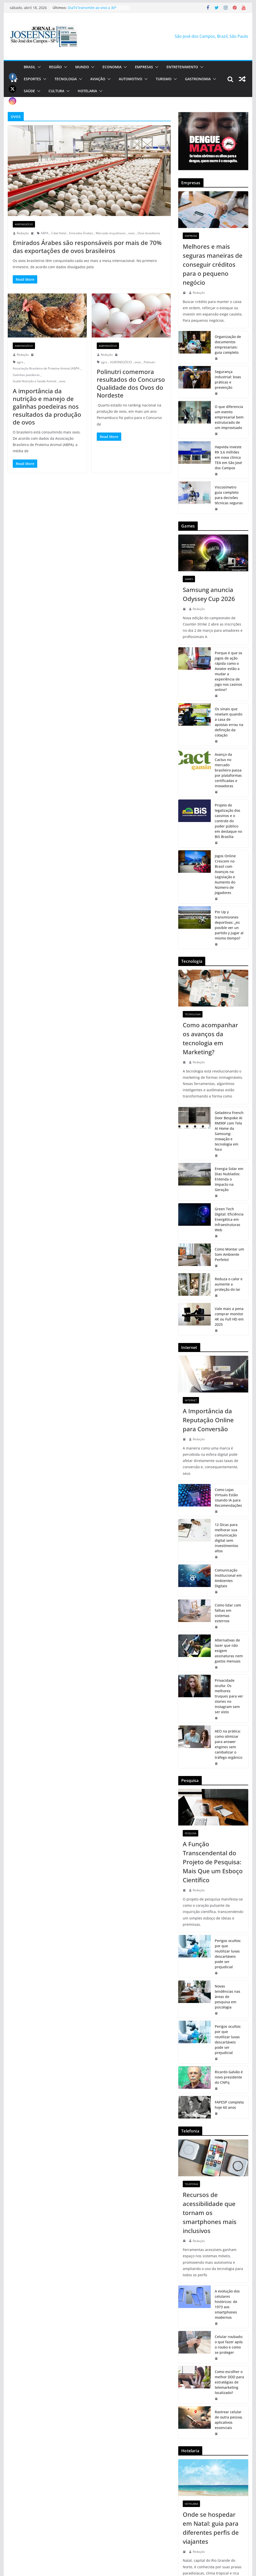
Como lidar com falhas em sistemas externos (228, 1613)
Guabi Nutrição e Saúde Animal (34, 381)
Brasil (30, 66)
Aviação (97, 78)
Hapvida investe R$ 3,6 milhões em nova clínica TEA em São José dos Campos (228, 457)
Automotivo (130, 78)
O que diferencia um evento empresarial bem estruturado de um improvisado (229, 417)
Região (55, 66)
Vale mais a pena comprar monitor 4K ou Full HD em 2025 (229, 1316)
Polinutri (149, 362)
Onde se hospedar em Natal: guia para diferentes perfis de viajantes (211, 2528)
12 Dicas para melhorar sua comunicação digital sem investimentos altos (226, 1537)
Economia (112, 66)
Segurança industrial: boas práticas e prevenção (228, 379)
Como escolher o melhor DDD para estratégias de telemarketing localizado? (229, 2382)
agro (20, 362)
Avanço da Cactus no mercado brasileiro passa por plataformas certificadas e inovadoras (228, 770)
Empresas (144, 66)
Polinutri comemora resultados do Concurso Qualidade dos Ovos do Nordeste (131, 383)
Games (189, 579)
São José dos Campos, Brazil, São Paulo (211, 36)
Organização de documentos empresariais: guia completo (228, 344)
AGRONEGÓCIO (121, 362)
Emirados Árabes (81, 233)
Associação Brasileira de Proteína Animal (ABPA (46, 368)
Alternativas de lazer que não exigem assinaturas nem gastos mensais (229, 1651)
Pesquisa (190, 1833)
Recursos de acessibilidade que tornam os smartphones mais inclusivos (209, 2212)
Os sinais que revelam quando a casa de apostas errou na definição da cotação (229, 722)
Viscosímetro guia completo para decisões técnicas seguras (229, 495)
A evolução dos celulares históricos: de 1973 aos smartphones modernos (227, 2304)
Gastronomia (198, 78)
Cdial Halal (58, 233)
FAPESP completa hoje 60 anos (229, 2105)
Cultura (56, 90)
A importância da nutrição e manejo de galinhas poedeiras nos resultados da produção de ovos (47, 406)
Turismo (164, 78)
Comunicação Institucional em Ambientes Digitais (228, 1578)
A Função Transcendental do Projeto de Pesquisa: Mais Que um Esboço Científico (213, 1862)
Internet (191, 1400)
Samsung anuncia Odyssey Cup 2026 (209, 594)
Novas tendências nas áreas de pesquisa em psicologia (227, 1997)
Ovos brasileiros (149, 233)
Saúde (29, 90)
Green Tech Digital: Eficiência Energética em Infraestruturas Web (229, 1219)
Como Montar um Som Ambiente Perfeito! (229, 1254)
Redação (23, 233)
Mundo (82, 66)
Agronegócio (24, 224)
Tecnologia (65, 78)
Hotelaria (87, 90)
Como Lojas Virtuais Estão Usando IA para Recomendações (228, 1497)
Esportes (32, 78)
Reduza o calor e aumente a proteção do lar (228, 1284)
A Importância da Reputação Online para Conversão (208, 1420)
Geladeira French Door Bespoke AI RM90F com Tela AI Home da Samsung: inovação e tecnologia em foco (229, 1131)
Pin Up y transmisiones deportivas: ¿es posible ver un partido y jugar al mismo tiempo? (229, 925)
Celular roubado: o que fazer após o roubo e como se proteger (229, 2344)
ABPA (44, 233)
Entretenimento (182, 66)
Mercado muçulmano (111, 233)
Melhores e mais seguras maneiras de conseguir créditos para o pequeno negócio (212, 264)
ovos (131, 233)
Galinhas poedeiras (26, 375)
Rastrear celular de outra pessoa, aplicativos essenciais (229, 2420)
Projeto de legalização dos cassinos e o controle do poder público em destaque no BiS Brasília (228, 821)
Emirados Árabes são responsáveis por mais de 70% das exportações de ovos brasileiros (87, 246)
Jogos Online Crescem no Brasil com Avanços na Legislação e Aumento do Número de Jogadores (225, 874)
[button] (38, 67)
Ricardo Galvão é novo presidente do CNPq (229, 2077)
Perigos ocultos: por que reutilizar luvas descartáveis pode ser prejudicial (228, 1953)
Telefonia (191, 2184)
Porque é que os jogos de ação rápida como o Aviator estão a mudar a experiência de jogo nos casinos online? (228, 671)
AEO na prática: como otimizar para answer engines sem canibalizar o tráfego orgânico (228, 1744)
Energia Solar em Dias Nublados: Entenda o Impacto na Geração (229, 1179)
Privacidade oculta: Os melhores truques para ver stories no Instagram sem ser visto (229, 1696)
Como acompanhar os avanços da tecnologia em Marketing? (210, 1038)
